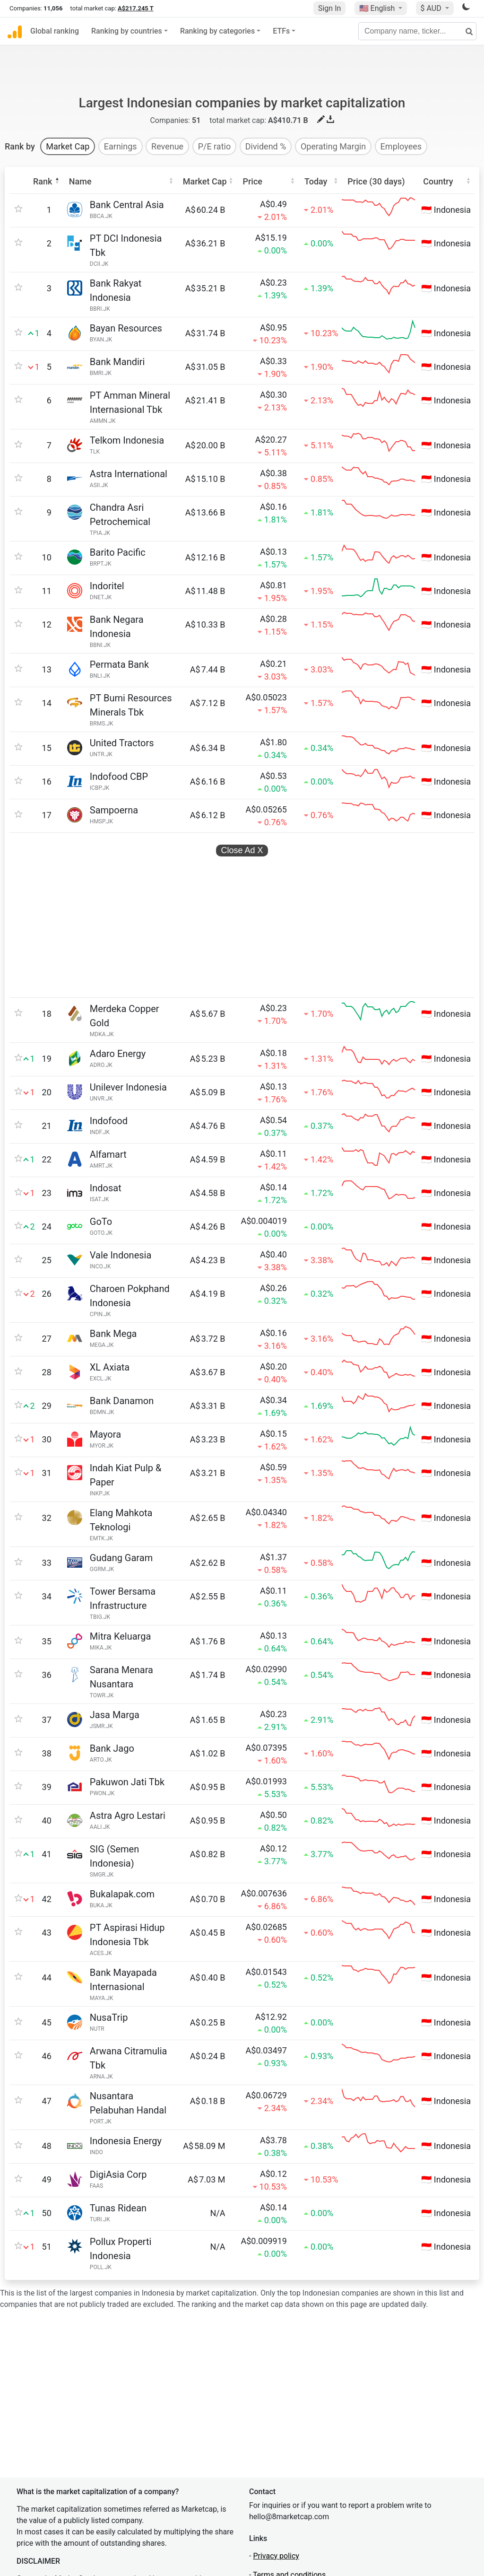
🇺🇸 (378, 8)
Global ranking (54, 30)
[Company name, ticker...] (417, 31)
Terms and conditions (289, 2481)
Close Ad (242, 819)
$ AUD (432, 8)
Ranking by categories (217, 30)
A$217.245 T (136, 8)
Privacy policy (276, 2462)
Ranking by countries (126, 30)
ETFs (281, 30)
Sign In (329, 8)
